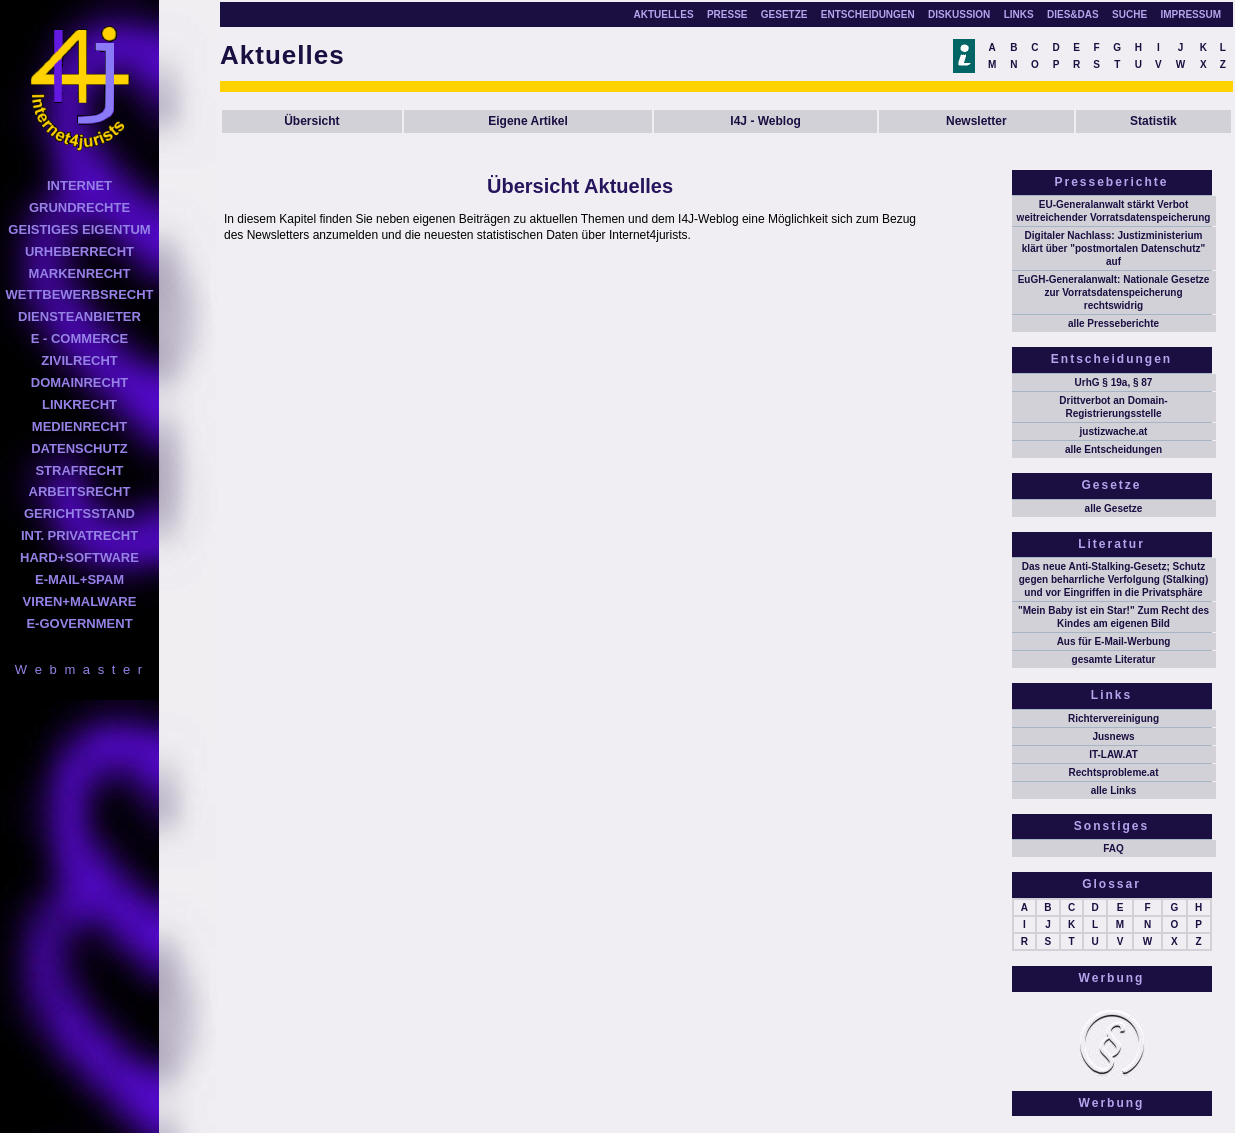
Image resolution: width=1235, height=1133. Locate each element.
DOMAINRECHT (80, 382)
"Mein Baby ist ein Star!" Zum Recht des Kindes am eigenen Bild (1113, 617)
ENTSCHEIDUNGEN (868, 14)
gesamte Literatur (1114, 659)
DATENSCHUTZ (79, 448)
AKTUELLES (664, 14)
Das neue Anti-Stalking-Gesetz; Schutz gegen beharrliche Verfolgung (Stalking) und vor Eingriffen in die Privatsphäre (1113, 579)
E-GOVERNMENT (79, 623)
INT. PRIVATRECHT (79, 535)
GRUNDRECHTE (79, 207)
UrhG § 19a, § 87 (1114, 382)
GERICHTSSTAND (79, 513)
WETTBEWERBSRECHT (79, 294)
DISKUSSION (959, 14)
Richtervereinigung (1113, 718)
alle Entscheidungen (1113, 449)
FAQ (1113, 848)
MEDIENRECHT (79, 426)
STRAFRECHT (79, 470)
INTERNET (79, 185)
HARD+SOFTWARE (79, 557)
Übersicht (311, 121)
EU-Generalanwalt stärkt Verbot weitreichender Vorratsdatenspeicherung (1114, 211)
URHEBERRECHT (79, 251)
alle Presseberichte (1113, 323)
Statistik (1153, 121)
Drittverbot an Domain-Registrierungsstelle (1113, 407)
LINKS (1019, 14)
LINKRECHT (79, 404)
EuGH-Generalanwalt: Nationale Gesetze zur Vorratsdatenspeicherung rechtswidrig (1114, 292)
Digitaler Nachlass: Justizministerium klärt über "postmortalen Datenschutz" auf (1113, 248)
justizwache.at (1114, 431)
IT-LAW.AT (1113, 754)
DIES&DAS (1073, 14)
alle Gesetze (1114, 508)
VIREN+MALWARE (80, 601)
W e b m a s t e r (79, 669)
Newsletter (976, 121)
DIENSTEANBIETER (79, 316)
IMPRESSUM (1190, 14)
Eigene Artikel (528, 121)
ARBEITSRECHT (80, 491)
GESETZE (784, 14)
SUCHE (1129, 14)
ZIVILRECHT (79, 360)
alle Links (1114, 790)
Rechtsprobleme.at (1113, 772)
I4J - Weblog (765, 121)
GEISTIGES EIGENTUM (79, 229)
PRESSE (727, 14)
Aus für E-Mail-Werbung (1114, 641)
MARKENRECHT (80, 273)
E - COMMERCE (80, 338)
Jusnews (1113, 736)
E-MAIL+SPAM (79, 579)
